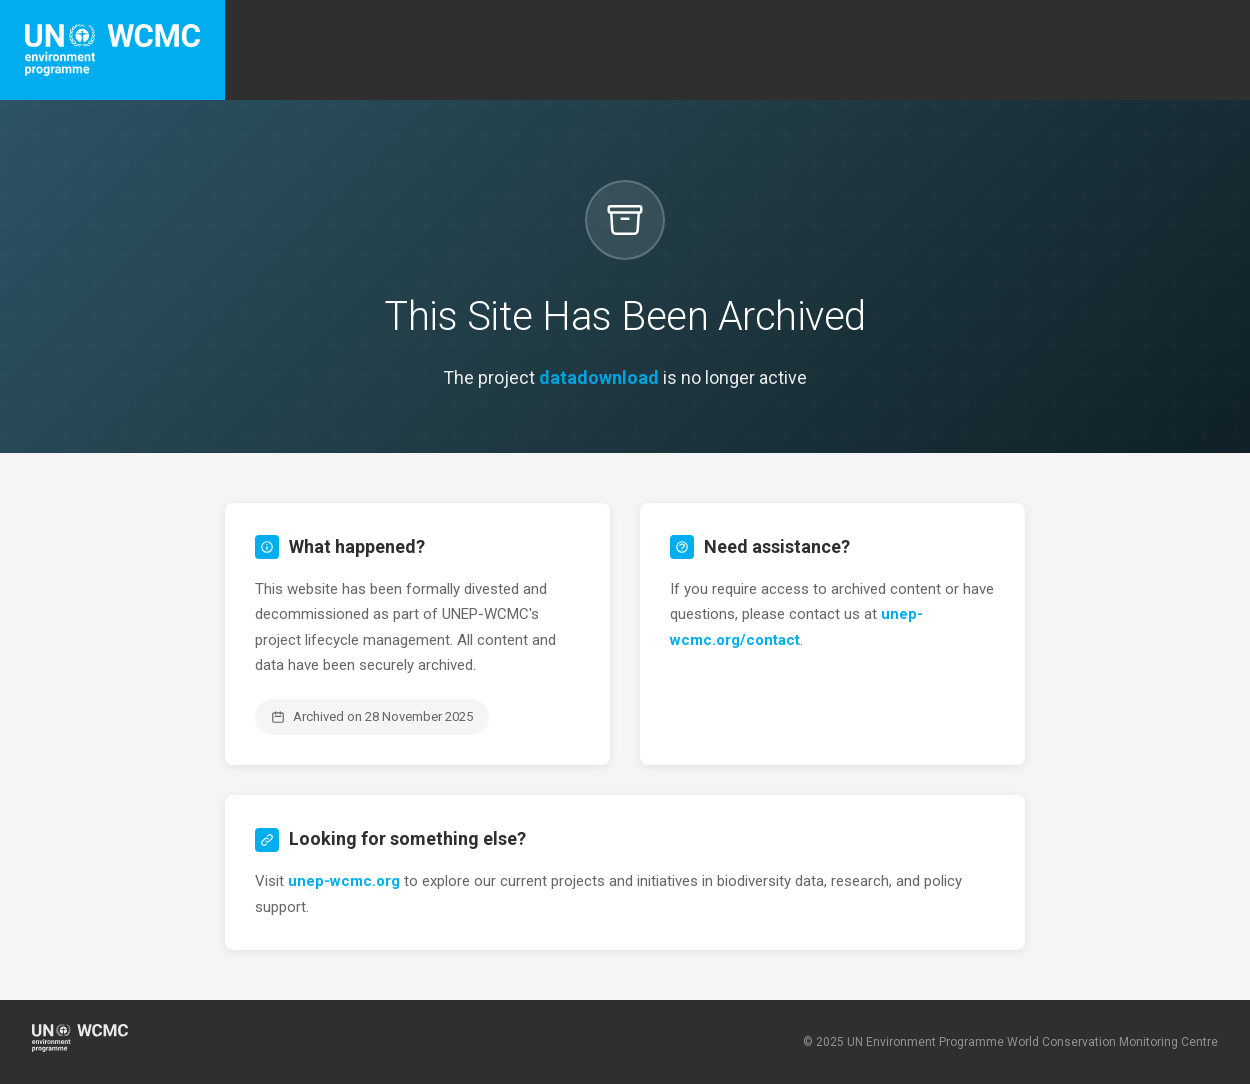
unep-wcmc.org (344, 881)
